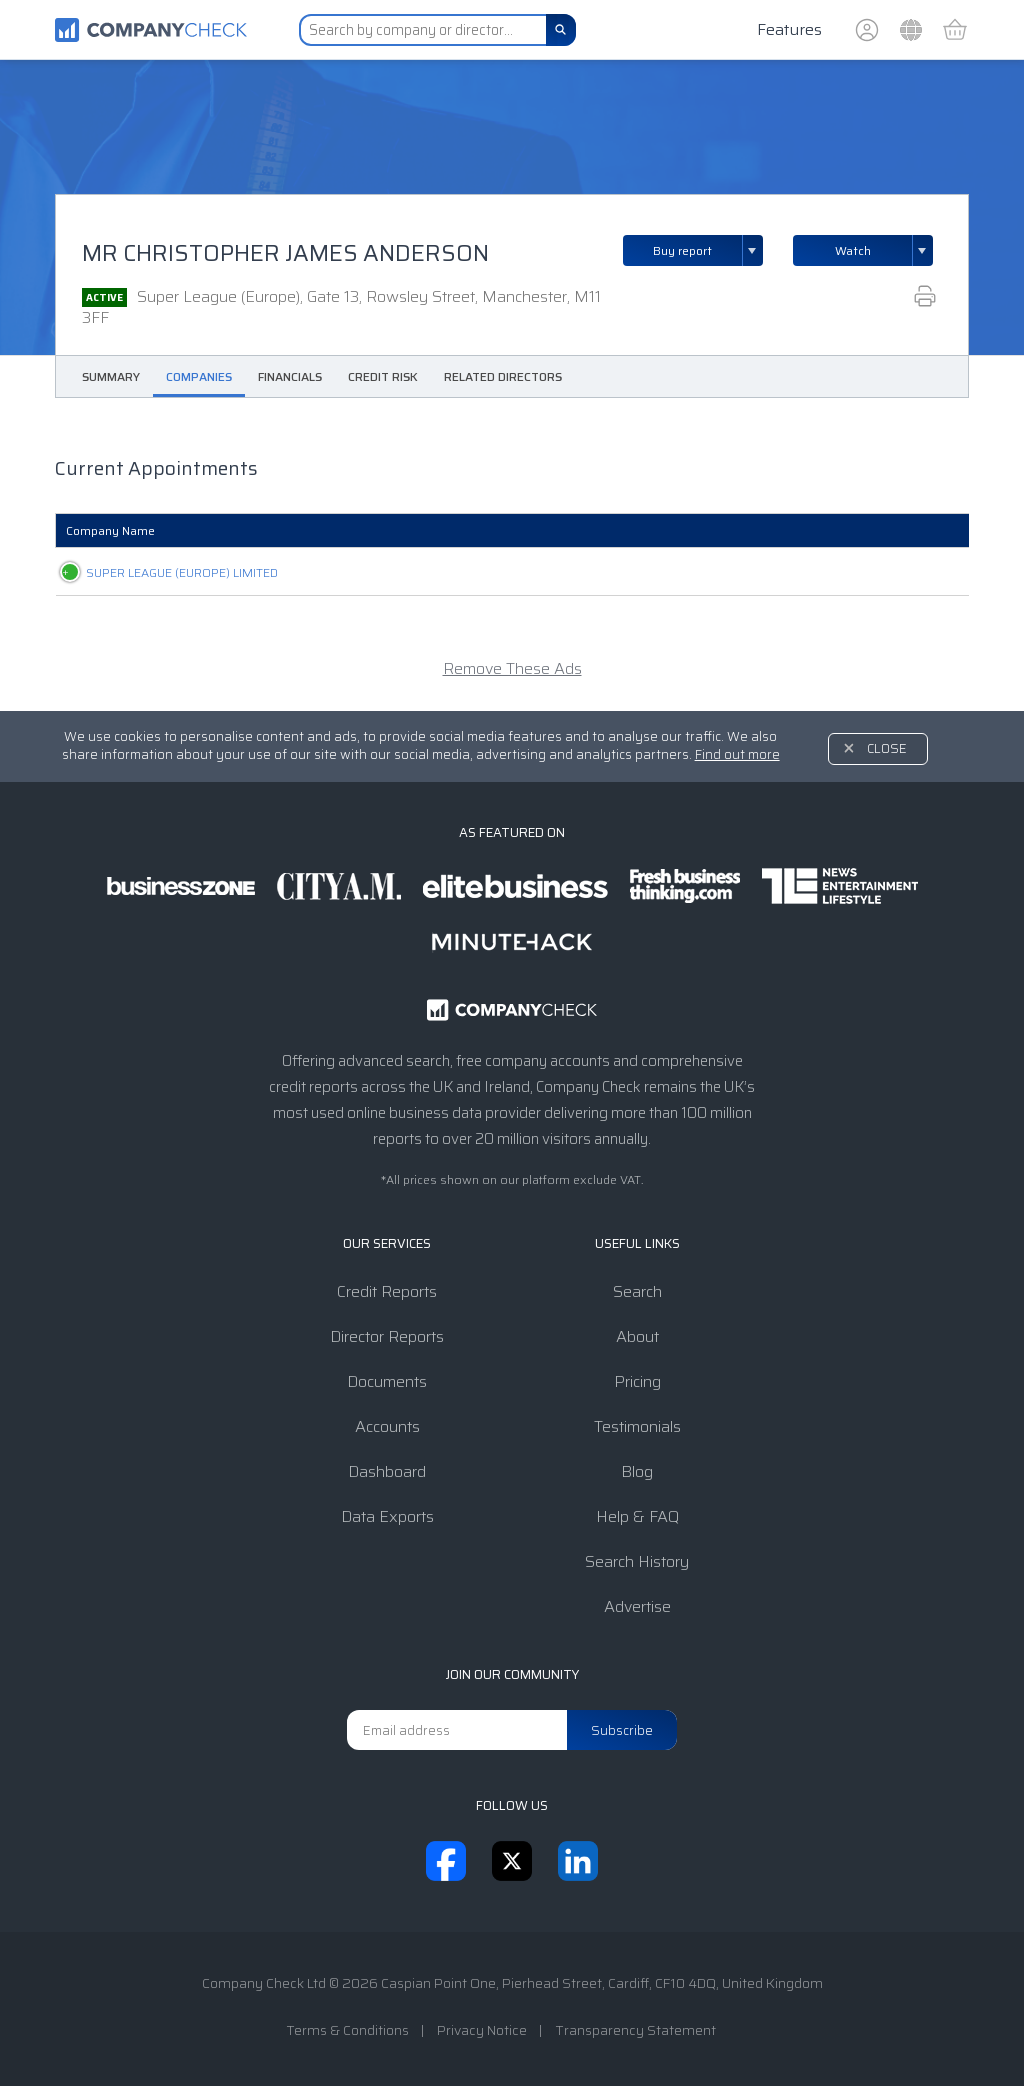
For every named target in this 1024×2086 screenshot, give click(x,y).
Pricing (637, 1381)
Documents (387, 1381)
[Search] (561, 30)
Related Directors (503, 376)
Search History (637, 1561)
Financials (290, 376)
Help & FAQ (637, 1516)
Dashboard (387, 1471)
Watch (853, 250)
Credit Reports (387, 1291)
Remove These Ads (512, 668)
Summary (111, 376)
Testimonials (637, 1426)
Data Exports (387, 1516)
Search (637, 1291)
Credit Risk (383, 376)
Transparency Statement (635, 2030)
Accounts (387, 1426)
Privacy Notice (482, 2030)
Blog (637, 1471)
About (637, 1336)
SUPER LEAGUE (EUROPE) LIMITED (162, 572)
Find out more (737, 754)
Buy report (708, 250)
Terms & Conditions (347, 2030)
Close (887, 748)
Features (789, 29)
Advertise (637, 1606)
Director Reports (387, 1336)
